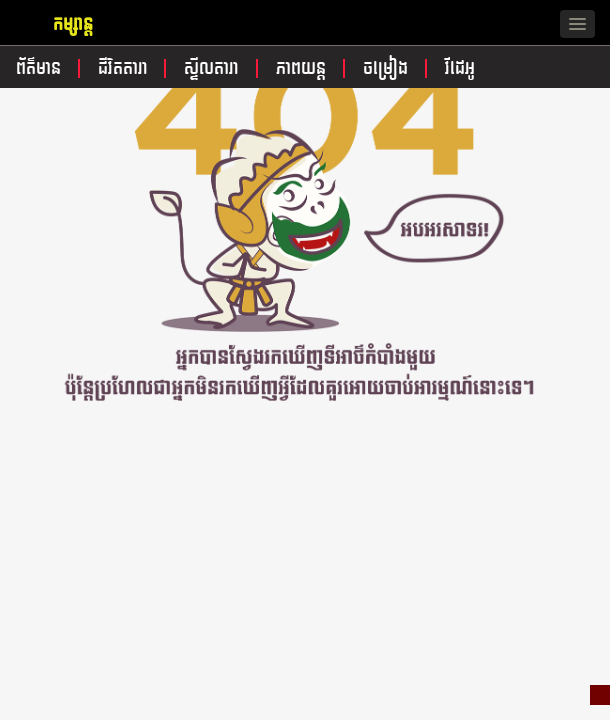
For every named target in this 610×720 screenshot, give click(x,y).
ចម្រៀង (388, 68)
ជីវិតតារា (125, 68)
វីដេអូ (460, 68)
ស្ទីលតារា (214, 68)
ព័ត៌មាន (41, 68)
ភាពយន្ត (303, 68)
